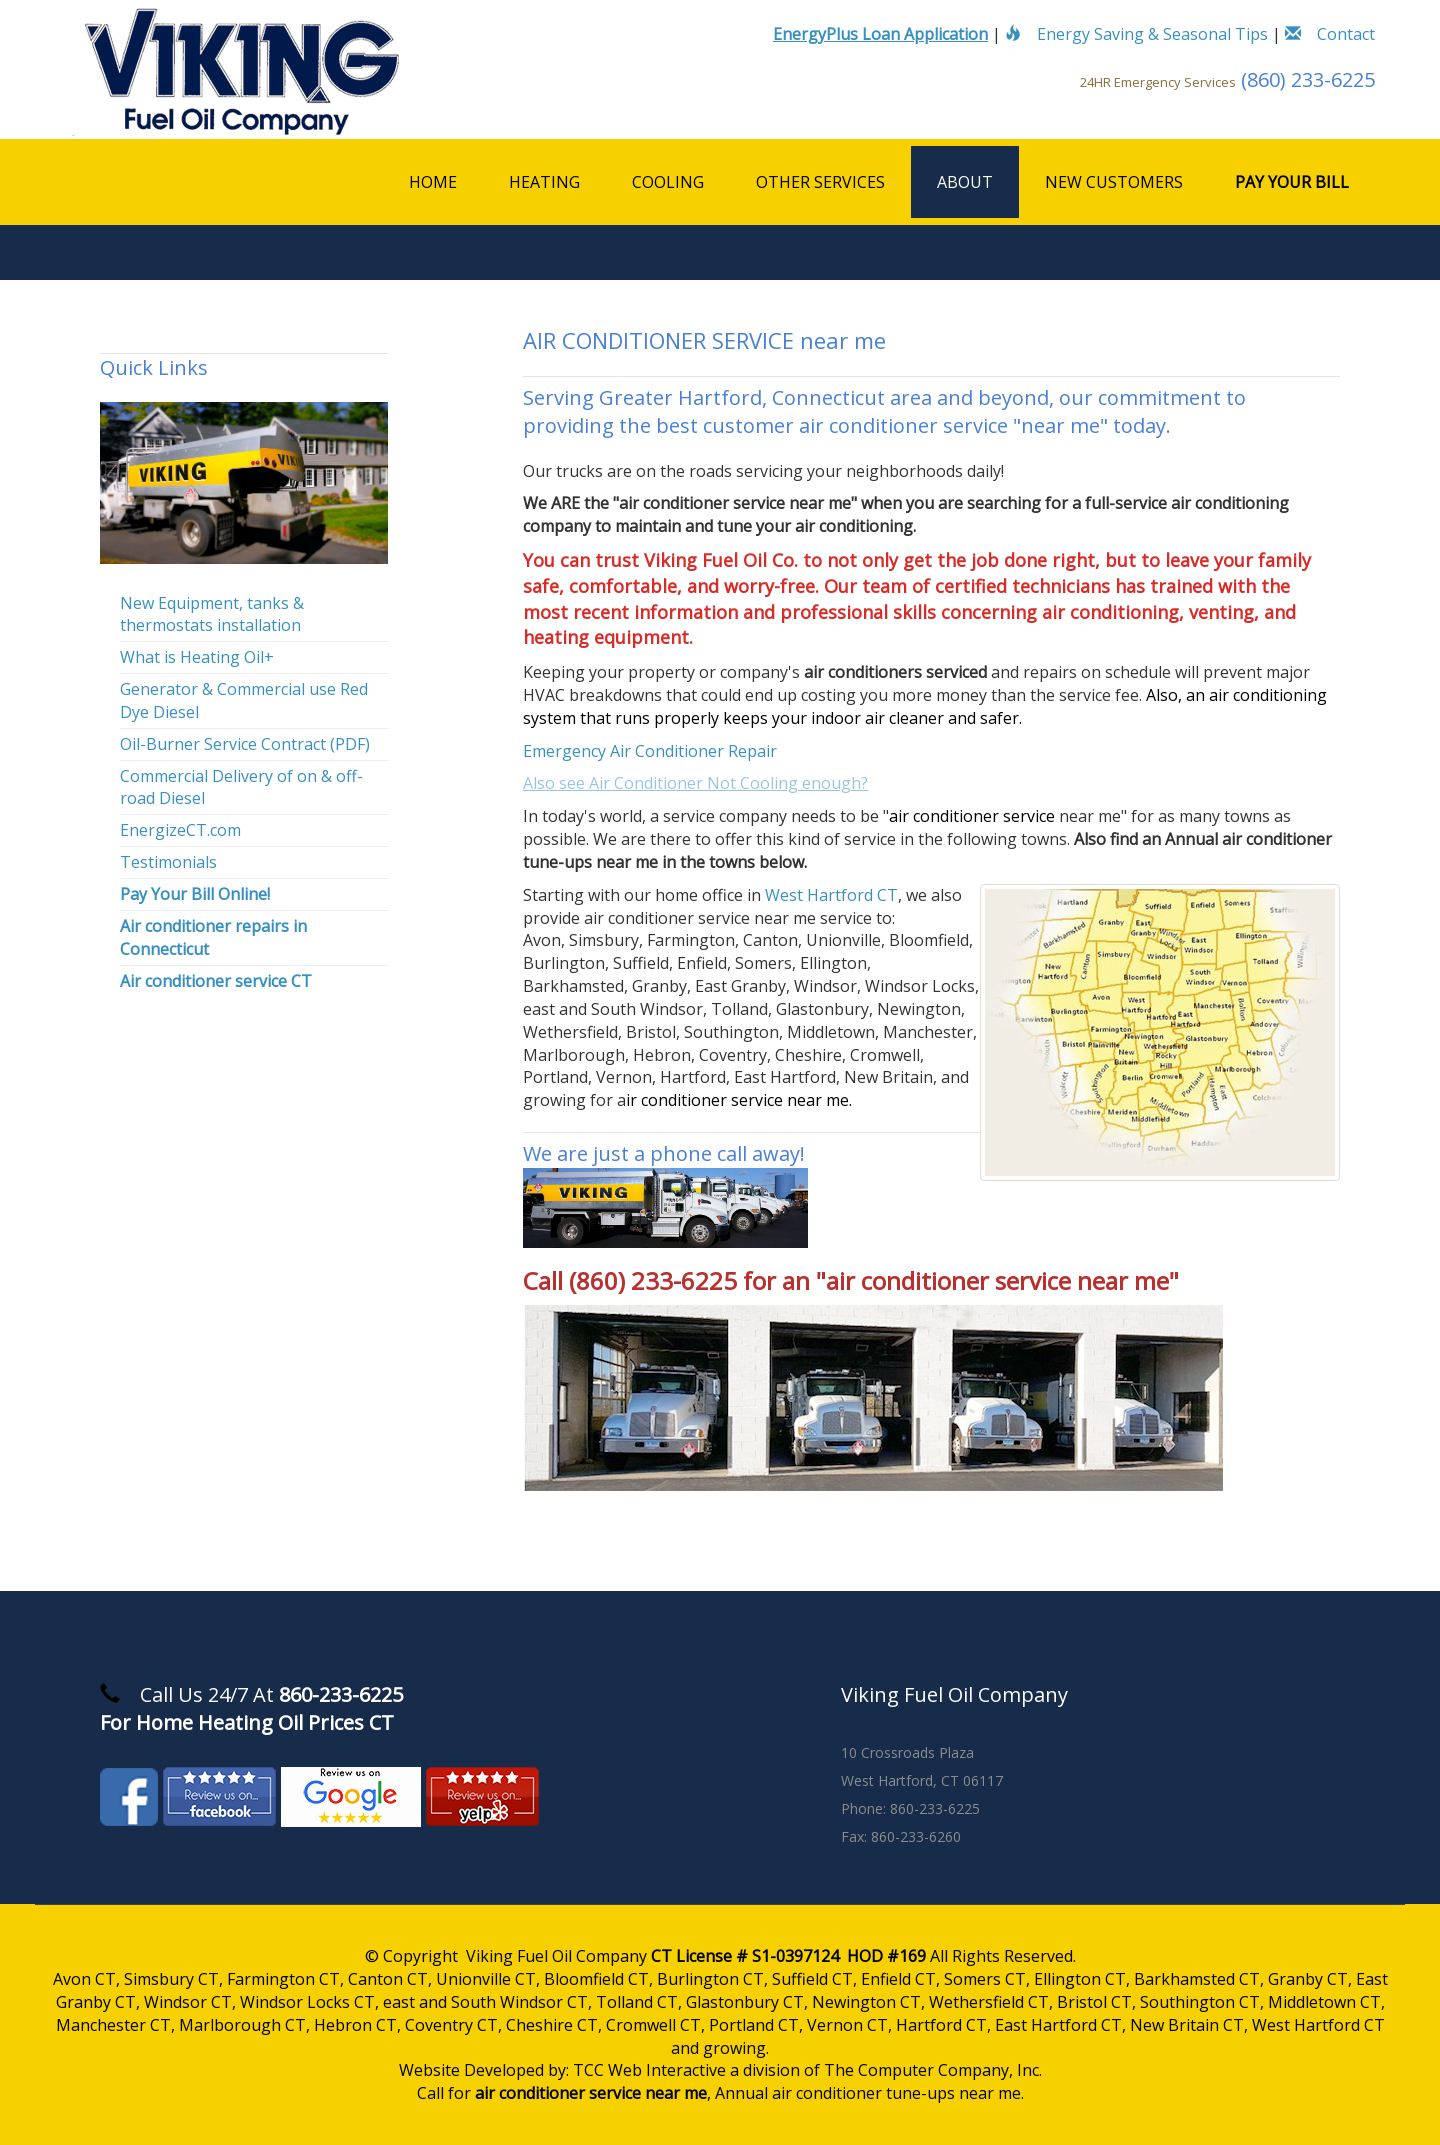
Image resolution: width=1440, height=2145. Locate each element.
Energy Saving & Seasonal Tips (1136, 34)
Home (433, 182)
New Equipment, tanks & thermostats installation (212, 614)
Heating (544, 182)
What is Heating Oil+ (197, 657)
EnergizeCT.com (180, 830)
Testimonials (168, 862)
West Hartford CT (831, 895)
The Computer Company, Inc (931, 2070)
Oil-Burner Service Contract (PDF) (245, 744)
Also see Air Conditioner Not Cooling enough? (695, 783)
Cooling (668, 182)
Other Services (820, 182)
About (965, 182)
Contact (1330, 34)
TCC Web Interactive (649, 2070)
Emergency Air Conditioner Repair (650, 751)
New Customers (1114, 182)
